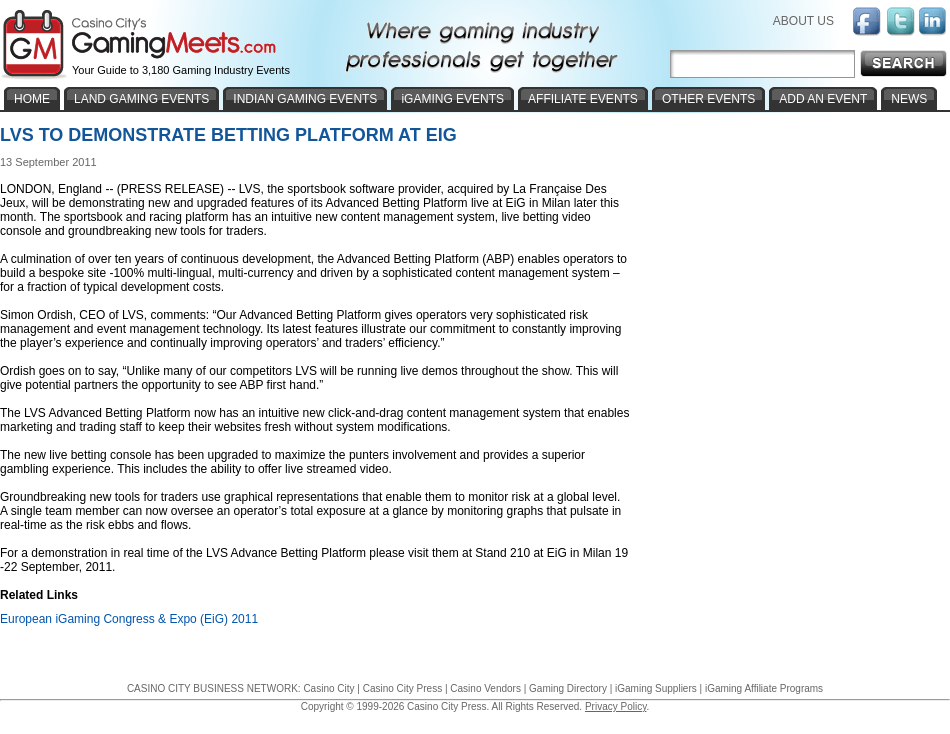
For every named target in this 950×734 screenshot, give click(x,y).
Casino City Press (402, 688)
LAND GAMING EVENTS (141, 99)
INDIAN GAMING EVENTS (305, 99)
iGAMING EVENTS (452, 99)
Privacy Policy (616, 706)
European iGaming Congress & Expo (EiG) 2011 (129, 619)
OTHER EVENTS (708, 99)
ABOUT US (803, 21)
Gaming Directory (568, 688)
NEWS (909, 99)
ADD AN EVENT (823, 99)
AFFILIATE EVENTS (583, 99)
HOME (32, 99)
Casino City (328, 688)
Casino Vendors (485, 688)
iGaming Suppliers (656, 688)
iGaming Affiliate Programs (764, 688)
